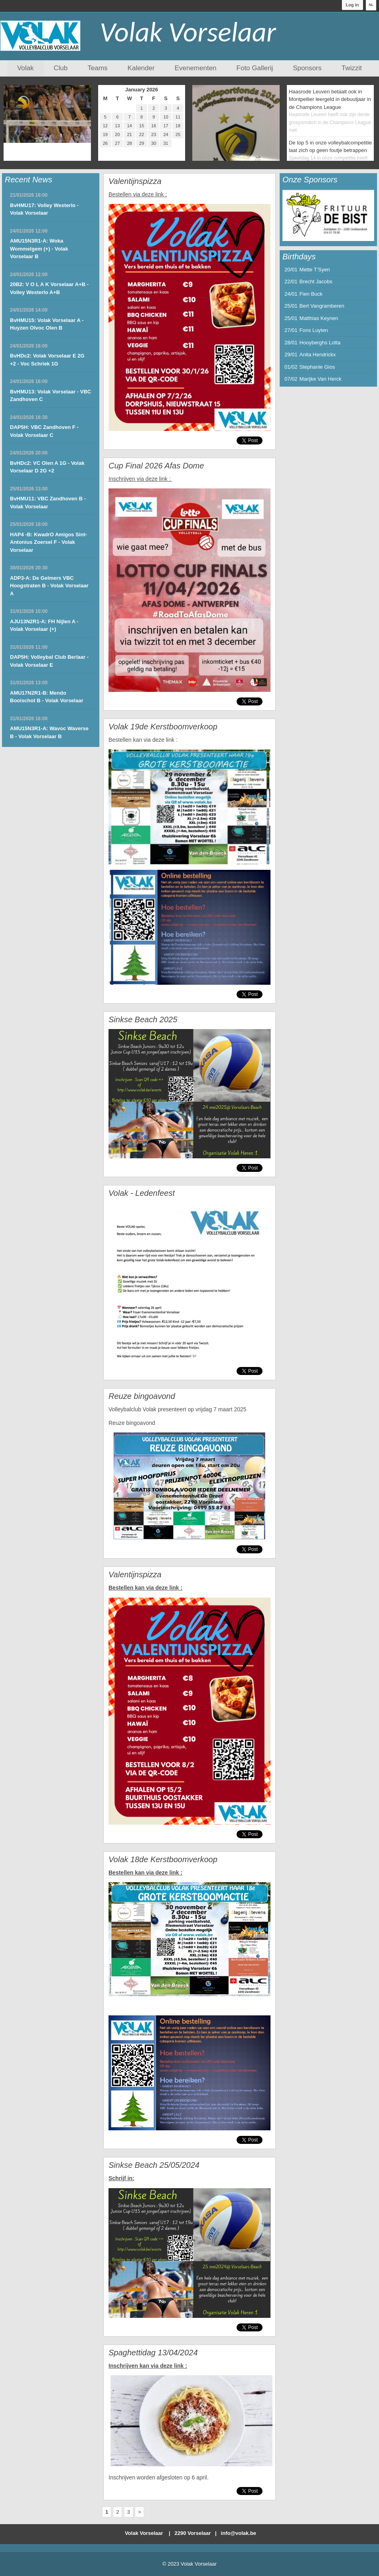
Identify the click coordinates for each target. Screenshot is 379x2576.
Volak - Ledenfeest (142, 1193)
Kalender (141, 68)
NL (371, 5)
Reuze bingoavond (142, 1396)
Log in (352, 4)
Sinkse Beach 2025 (143, 1019)
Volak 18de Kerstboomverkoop (163, 1859)
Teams (98, 68)
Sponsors (307, 68)
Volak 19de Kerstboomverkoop (163, 726)
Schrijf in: (121, 2178)
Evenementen (196, 68)
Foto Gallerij (255, 68)
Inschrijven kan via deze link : (148, 2366)
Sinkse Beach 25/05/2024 (154, 2165)
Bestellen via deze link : (138, 194)
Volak (25, 68)
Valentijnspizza (135, 181)
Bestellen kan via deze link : (143, 740)
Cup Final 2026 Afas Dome (156, 465)
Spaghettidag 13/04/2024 (153, 2352)
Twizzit (351, 68)
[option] (328, 215)
